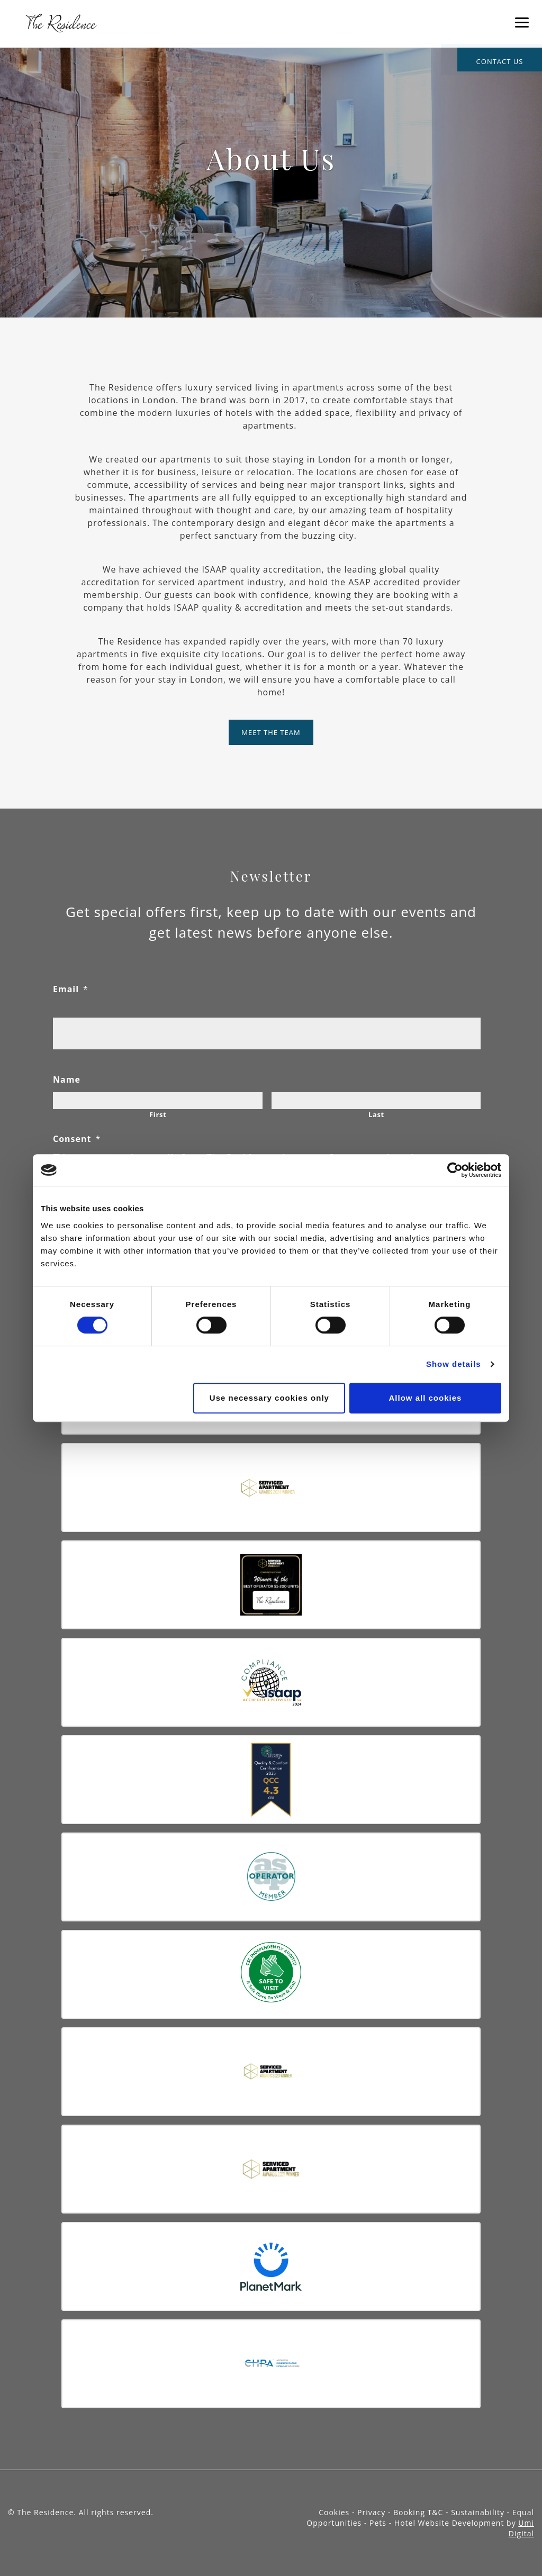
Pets (379, 2523)
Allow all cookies (425, 1397)
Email (70, 989)
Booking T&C (419, 2512)
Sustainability (479, 2512)
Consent (77, 1139)
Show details (453, 1363)
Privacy (372, 2512)
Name (66, 1079)
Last (376, 1114)
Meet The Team (270, 732)
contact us (499, 61)
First (157, 1114)
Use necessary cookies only (269, 1397)
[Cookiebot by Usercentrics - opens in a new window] (455, 1170)
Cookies (335, 2512)
